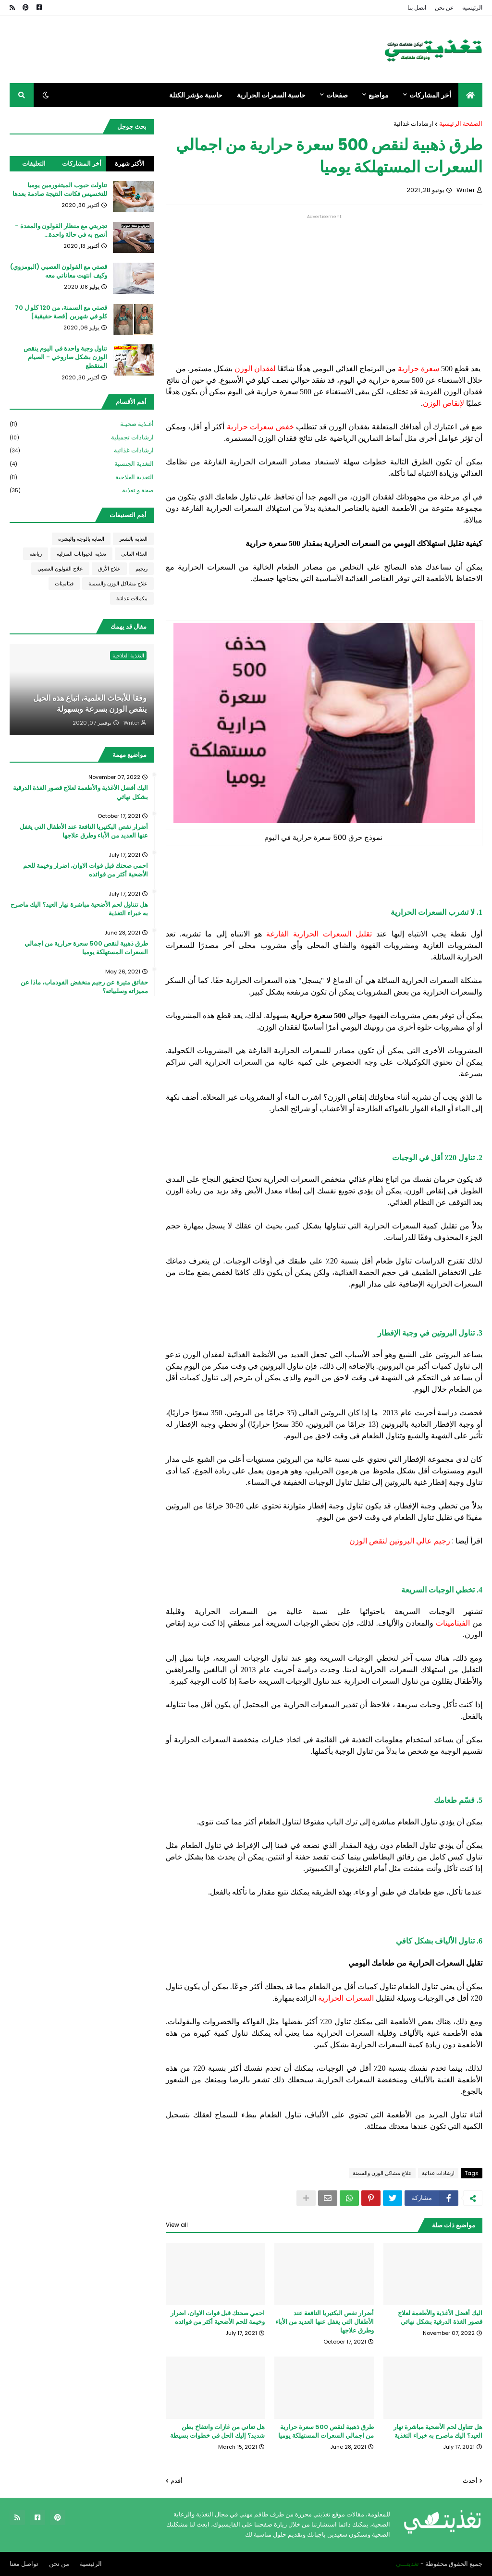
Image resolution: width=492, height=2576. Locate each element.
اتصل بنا (416, 7)
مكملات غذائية (132, 598)
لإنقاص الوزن (443, 403)
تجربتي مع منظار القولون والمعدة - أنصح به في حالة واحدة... (61, 230)
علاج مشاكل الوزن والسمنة (382, 2173)
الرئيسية (472, 7)
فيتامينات (64, 583)
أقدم (177, 2480)
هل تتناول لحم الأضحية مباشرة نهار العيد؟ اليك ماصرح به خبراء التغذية (438, 2431)
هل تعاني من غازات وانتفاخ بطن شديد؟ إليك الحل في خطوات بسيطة (217, 2431)
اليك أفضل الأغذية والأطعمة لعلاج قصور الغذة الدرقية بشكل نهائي (440, 2317)
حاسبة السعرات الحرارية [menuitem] (271, 95)
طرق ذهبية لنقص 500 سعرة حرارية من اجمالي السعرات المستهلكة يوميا (326, 2431)
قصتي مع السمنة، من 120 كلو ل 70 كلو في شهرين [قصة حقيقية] (61, 312)
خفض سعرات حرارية (260, 427)
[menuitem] (470, 95)
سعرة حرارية (418, 369)
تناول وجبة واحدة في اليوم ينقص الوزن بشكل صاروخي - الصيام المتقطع (65, 357)
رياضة (35, 554)
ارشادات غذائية (413, 123)
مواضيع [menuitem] (379, 95)
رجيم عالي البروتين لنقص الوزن (399, 1540)
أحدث (470, 2480)
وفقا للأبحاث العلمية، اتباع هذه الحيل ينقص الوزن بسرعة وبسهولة (90, 703)
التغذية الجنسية (82, 464)
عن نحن (444, 7)
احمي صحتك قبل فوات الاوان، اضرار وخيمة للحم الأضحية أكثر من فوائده (218, 2317)
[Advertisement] (324, 286)
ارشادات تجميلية (82, 438)
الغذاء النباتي (134, 554)
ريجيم (141, 568)
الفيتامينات (453, 1623)
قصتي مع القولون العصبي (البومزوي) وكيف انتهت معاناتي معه (58, 271)
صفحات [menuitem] (337, 95)
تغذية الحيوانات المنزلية (81, 554)
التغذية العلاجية (82, 478)
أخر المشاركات (81, 163)
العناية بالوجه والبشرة (81, 539)
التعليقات (34, 163)
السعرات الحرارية (347, 1998)
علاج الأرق (109, 568)
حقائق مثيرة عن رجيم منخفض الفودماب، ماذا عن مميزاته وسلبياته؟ (84, 987)
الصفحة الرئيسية (460, 123)
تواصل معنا (24, 2563)
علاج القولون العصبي (60, 568)
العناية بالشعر (133, 539)
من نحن (59, 2563)
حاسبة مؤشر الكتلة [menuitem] (195, 95)
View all (177, 2225)
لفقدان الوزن (255, 369)
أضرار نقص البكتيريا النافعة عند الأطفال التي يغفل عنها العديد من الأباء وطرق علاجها (324, 2322)
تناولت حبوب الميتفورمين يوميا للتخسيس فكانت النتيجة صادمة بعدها (59, 189)
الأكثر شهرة (130, 163)
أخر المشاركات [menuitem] (430, 95)
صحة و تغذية (82, 490)
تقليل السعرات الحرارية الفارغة (319, 934)
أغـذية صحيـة (82, 424)
